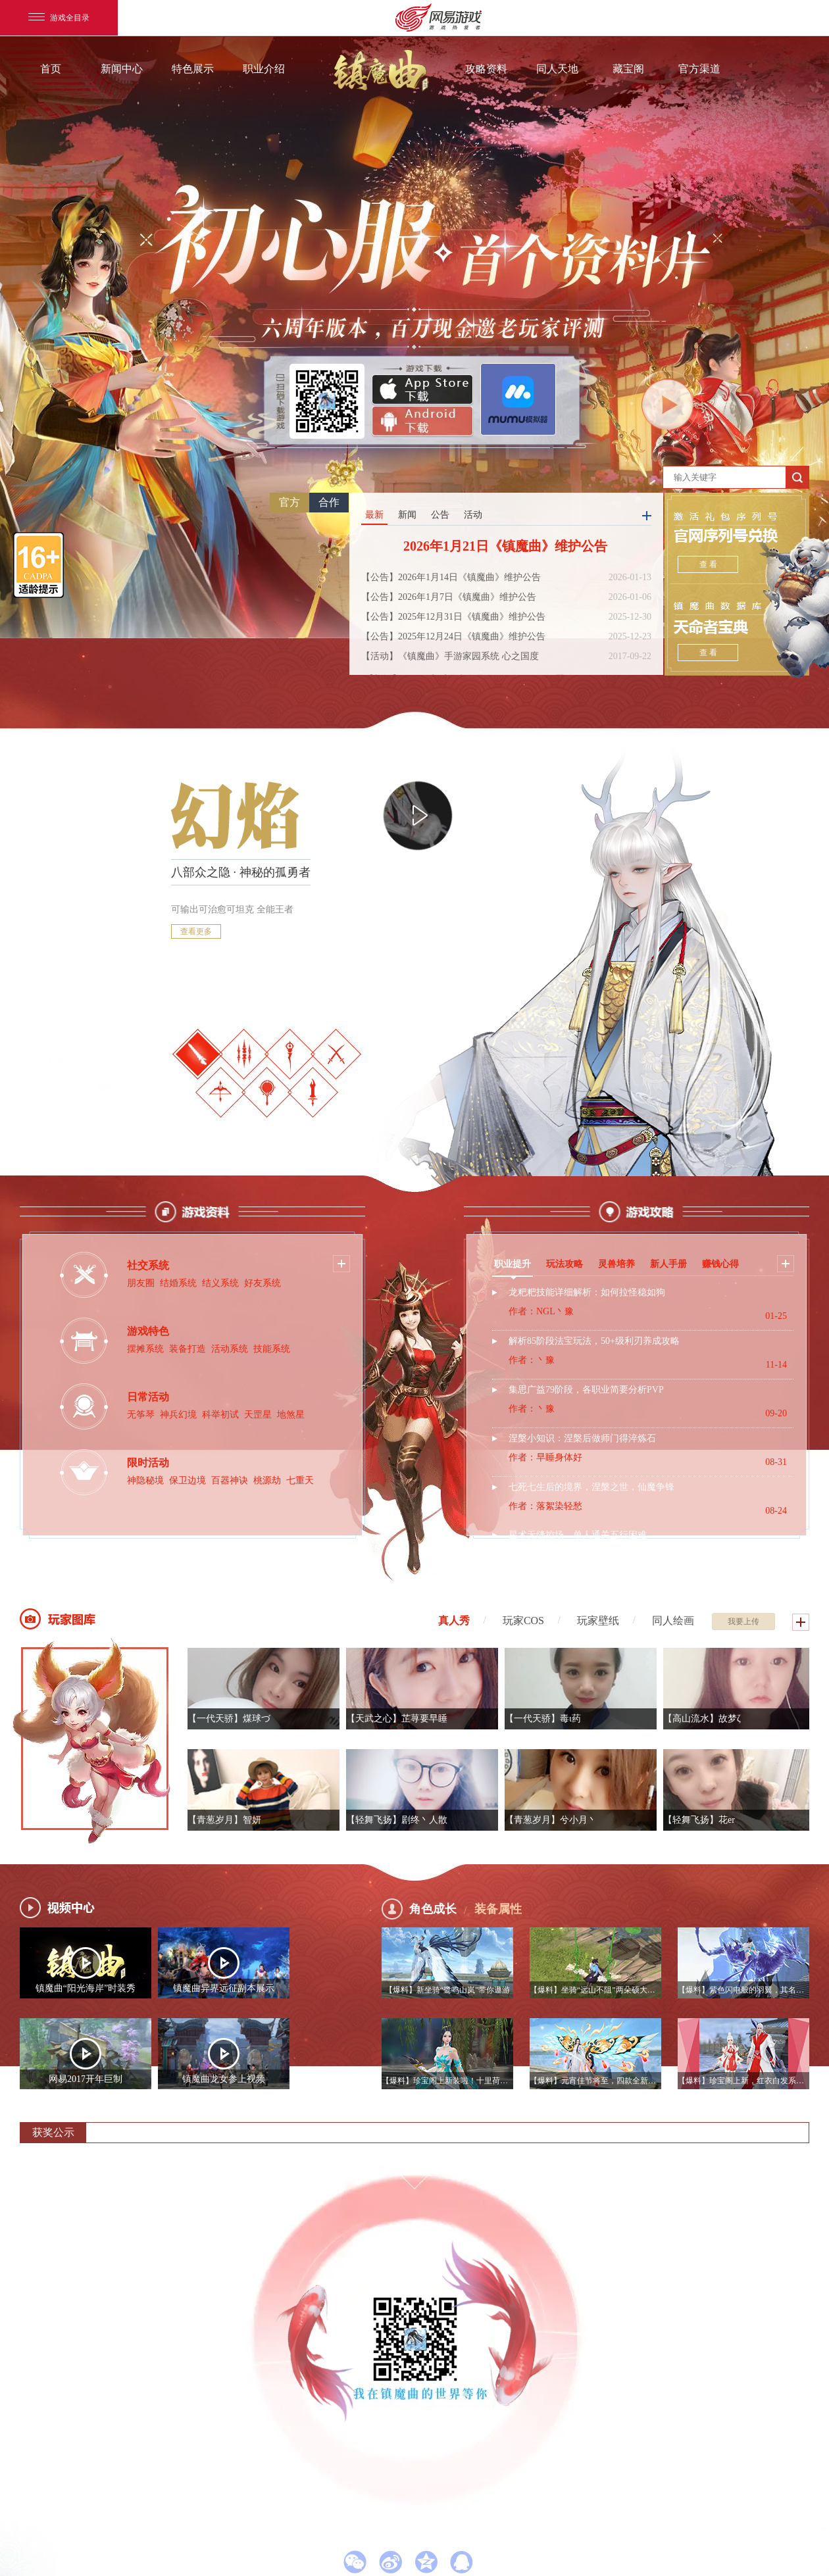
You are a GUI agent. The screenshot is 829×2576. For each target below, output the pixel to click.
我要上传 (743, 1621)
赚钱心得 (720, 1264)
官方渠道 (699, 68)
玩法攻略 (564, 1264)
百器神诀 (229, 1480)
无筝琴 (141, 1415)
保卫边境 (187, 1480)
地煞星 (291, 1415)
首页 (50, 68)
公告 (440, 515)
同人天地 (557, 68)
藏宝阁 (628, 68)
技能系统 (271, 1349)
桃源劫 (267, 1480)
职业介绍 (264, 68)
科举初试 (220, 1415)
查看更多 (196, 931)
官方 (289, 502)
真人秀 (454, 1620)
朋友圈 (141, 1283)
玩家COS (523, 1620)
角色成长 (433, 1909)
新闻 (407, 515)
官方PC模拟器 (518, 399)
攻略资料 (486, 68)
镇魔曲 (381, 70)
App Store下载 (422, 390)
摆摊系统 (145, 1349)
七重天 (300, 1480)
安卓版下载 (422, 421)
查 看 (708, 564)
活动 (473, 515)
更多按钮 (646, 515)
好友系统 (262, 1283)
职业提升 (512, 1264)
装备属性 (498, 1909)
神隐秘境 (145, 1480)
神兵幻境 (178, 1415)
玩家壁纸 (598, 1620)
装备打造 (187, 1349)
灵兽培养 (616, 1264)
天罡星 (258, 1415)
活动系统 (229, 1349)
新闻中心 (122, 68)
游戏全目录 (58, 17)
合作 (328, 502)
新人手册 (668, 1264)
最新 (374, 515)
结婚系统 (178, 1283)
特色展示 (193, 68)
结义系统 (220, 1283)
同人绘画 (673, 1620)
